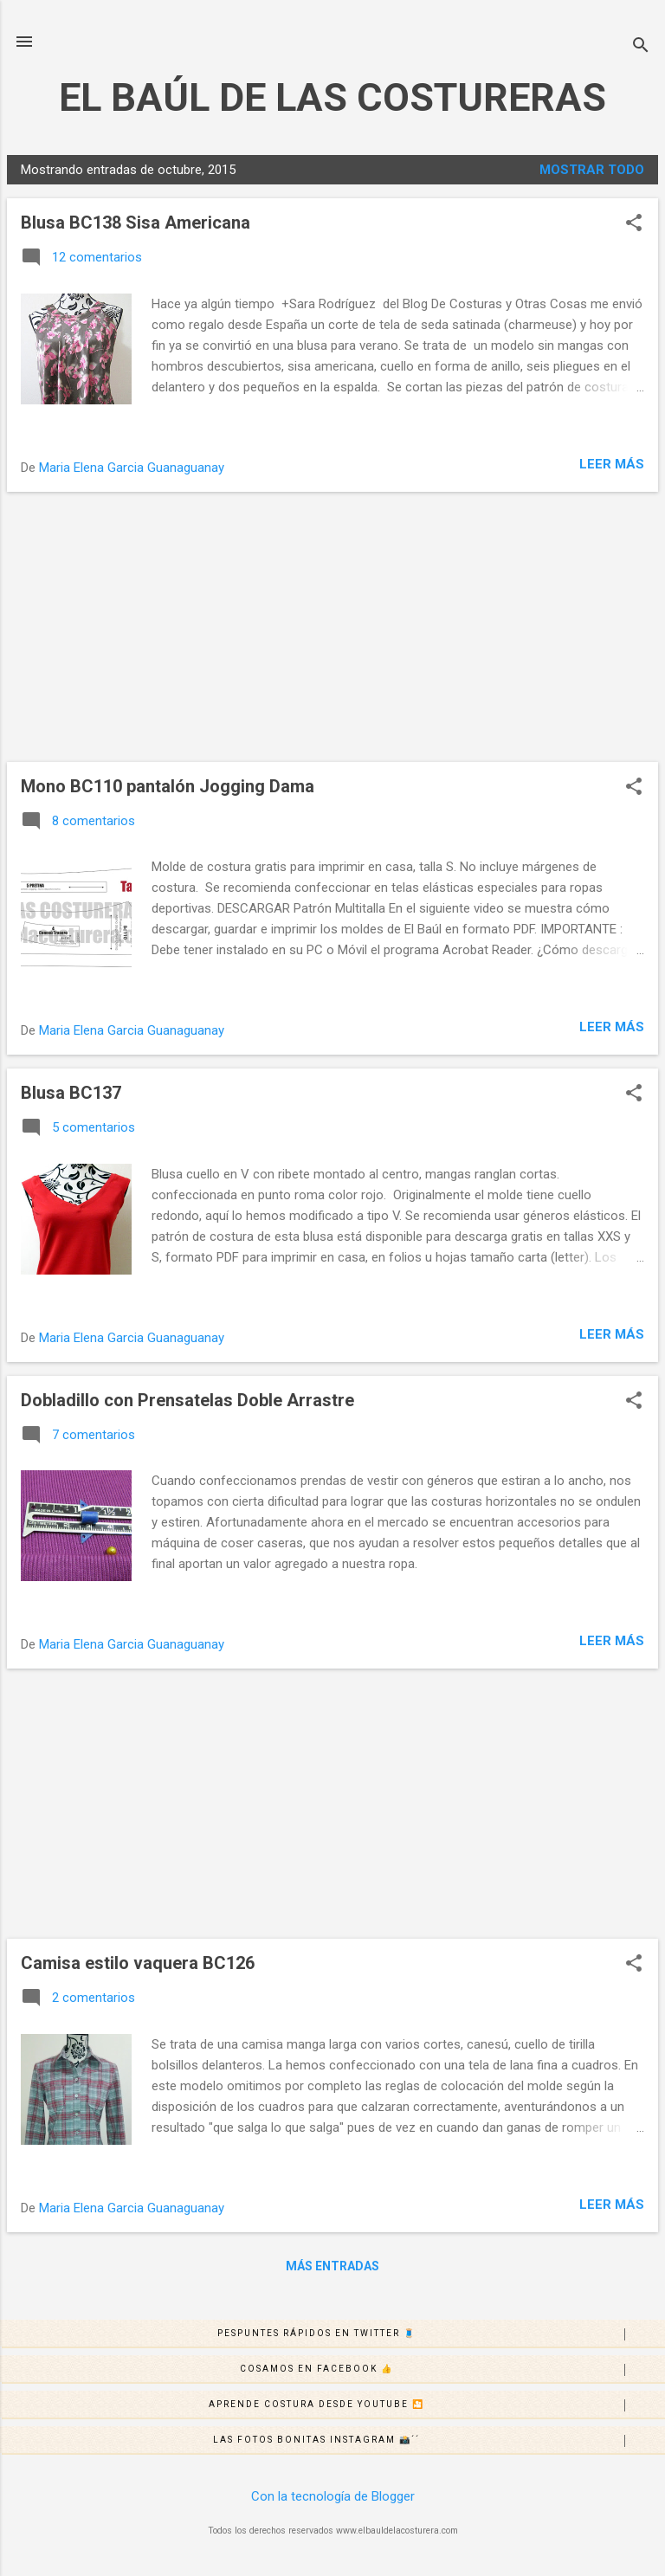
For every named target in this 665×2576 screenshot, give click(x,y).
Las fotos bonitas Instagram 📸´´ (438, 2441)
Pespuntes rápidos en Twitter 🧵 (440, 2334)
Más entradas (332, 2266)
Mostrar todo (591, 170)
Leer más (611, 464)
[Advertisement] (332, 627)
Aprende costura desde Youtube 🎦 (436, 2405)
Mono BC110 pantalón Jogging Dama (167, 786)
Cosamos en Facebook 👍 (452, 2370)
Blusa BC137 (71, 1092)
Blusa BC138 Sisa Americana (135, 222)
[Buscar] (640, 47)
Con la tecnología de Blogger (333, 2496)
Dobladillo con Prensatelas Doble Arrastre (187, 1400)
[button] (633, 224)
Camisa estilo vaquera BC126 (138, 1963)
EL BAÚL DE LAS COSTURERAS (332, 97)
